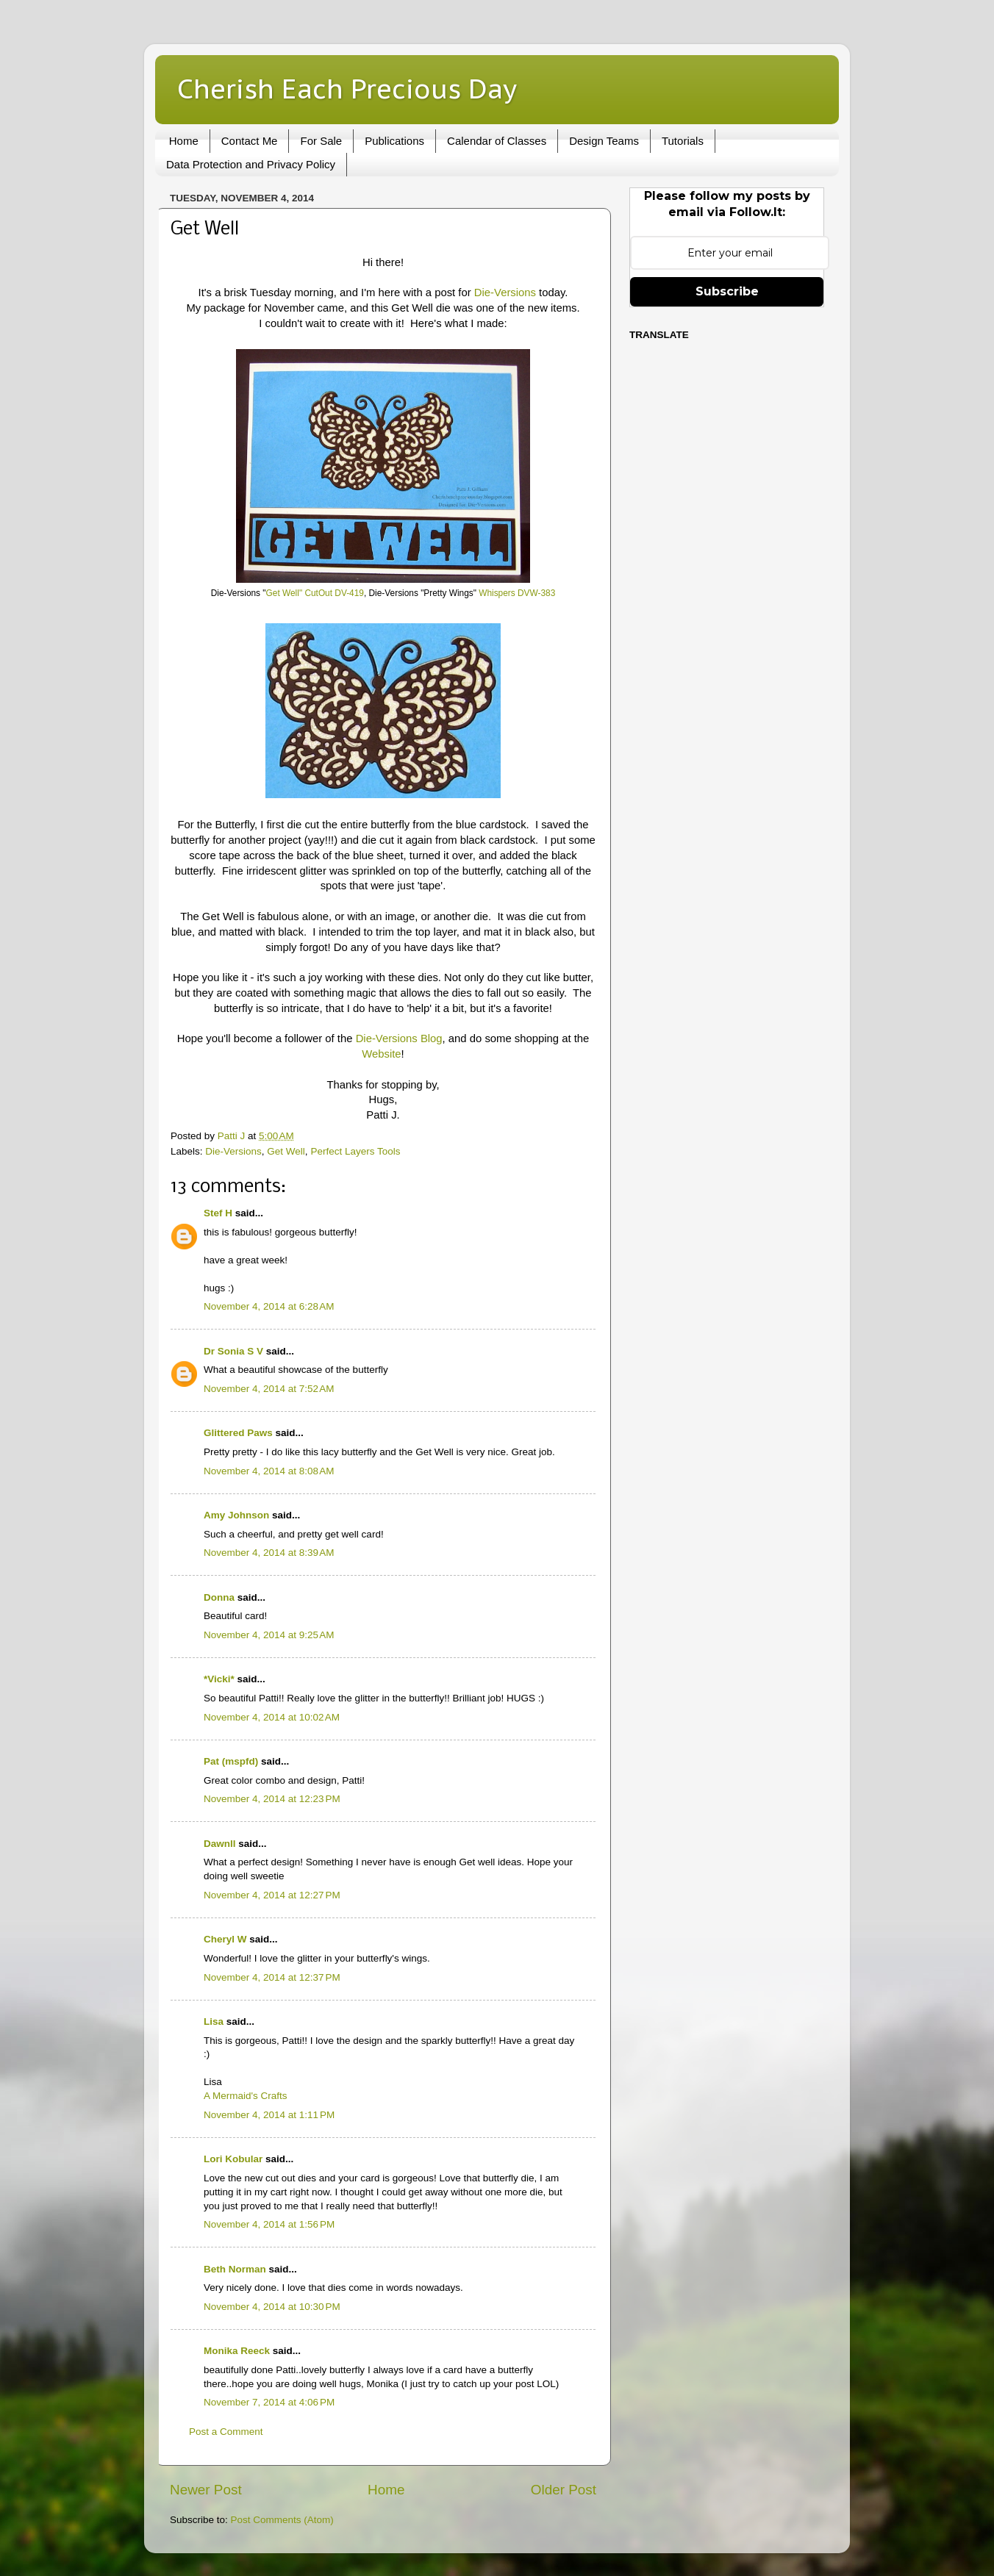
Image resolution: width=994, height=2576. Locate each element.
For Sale (321, 140)
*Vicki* (219, 1679)
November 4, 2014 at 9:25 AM (269, 1634)
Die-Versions (505, 292)
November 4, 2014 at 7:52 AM (269, 1388)
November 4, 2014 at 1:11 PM (269, 2114)
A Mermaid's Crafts (245, 2095)
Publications (394, 140)
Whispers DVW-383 (517, 593)
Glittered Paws (238, 1432)
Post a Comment (226, 2431)
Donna (219, 1597)
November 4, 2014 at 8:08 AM (269, 1471)
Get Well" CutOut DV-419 (315, 593)
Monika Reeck (237, 2350)
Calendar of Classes (496, 140)
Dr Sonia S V (233, 1351)
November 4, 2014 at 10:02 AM (272, 1717)
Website (381, 1054)
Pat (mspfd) (231, 1761)
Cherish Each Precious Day (347, 88)
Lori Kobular (233, 2158)
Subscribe (727, 291)
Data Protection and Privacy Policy (250, 164)
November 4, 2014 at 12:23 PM (272, 1798)
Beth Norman (235, 2269)
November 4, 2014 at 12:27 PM (272, 1895)
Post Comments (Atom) (282, 2519)
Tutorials (683, 140)
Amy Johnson (236, 1515)
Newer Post (206, 2489)
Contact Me (249, 140)
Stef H (218, 1213)
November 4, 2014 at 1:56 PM (269, 2224)
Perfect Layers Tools (355, 1151)
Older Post (563, 2489)
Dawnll (220, 1843)
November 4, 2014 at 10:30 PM (272, 2306)
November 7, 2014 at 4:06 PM (269, 2402)
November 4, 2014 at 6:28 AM (269, 1306)
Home (184, 140)
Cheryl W (225, 1939)
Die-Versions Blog (399, 1038)
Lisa (214, 2021)
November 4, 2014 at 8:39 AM (269, 1552)
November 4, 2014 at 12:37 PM (272, 1977)
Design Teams (604, 140)
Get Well (286, 1151)
